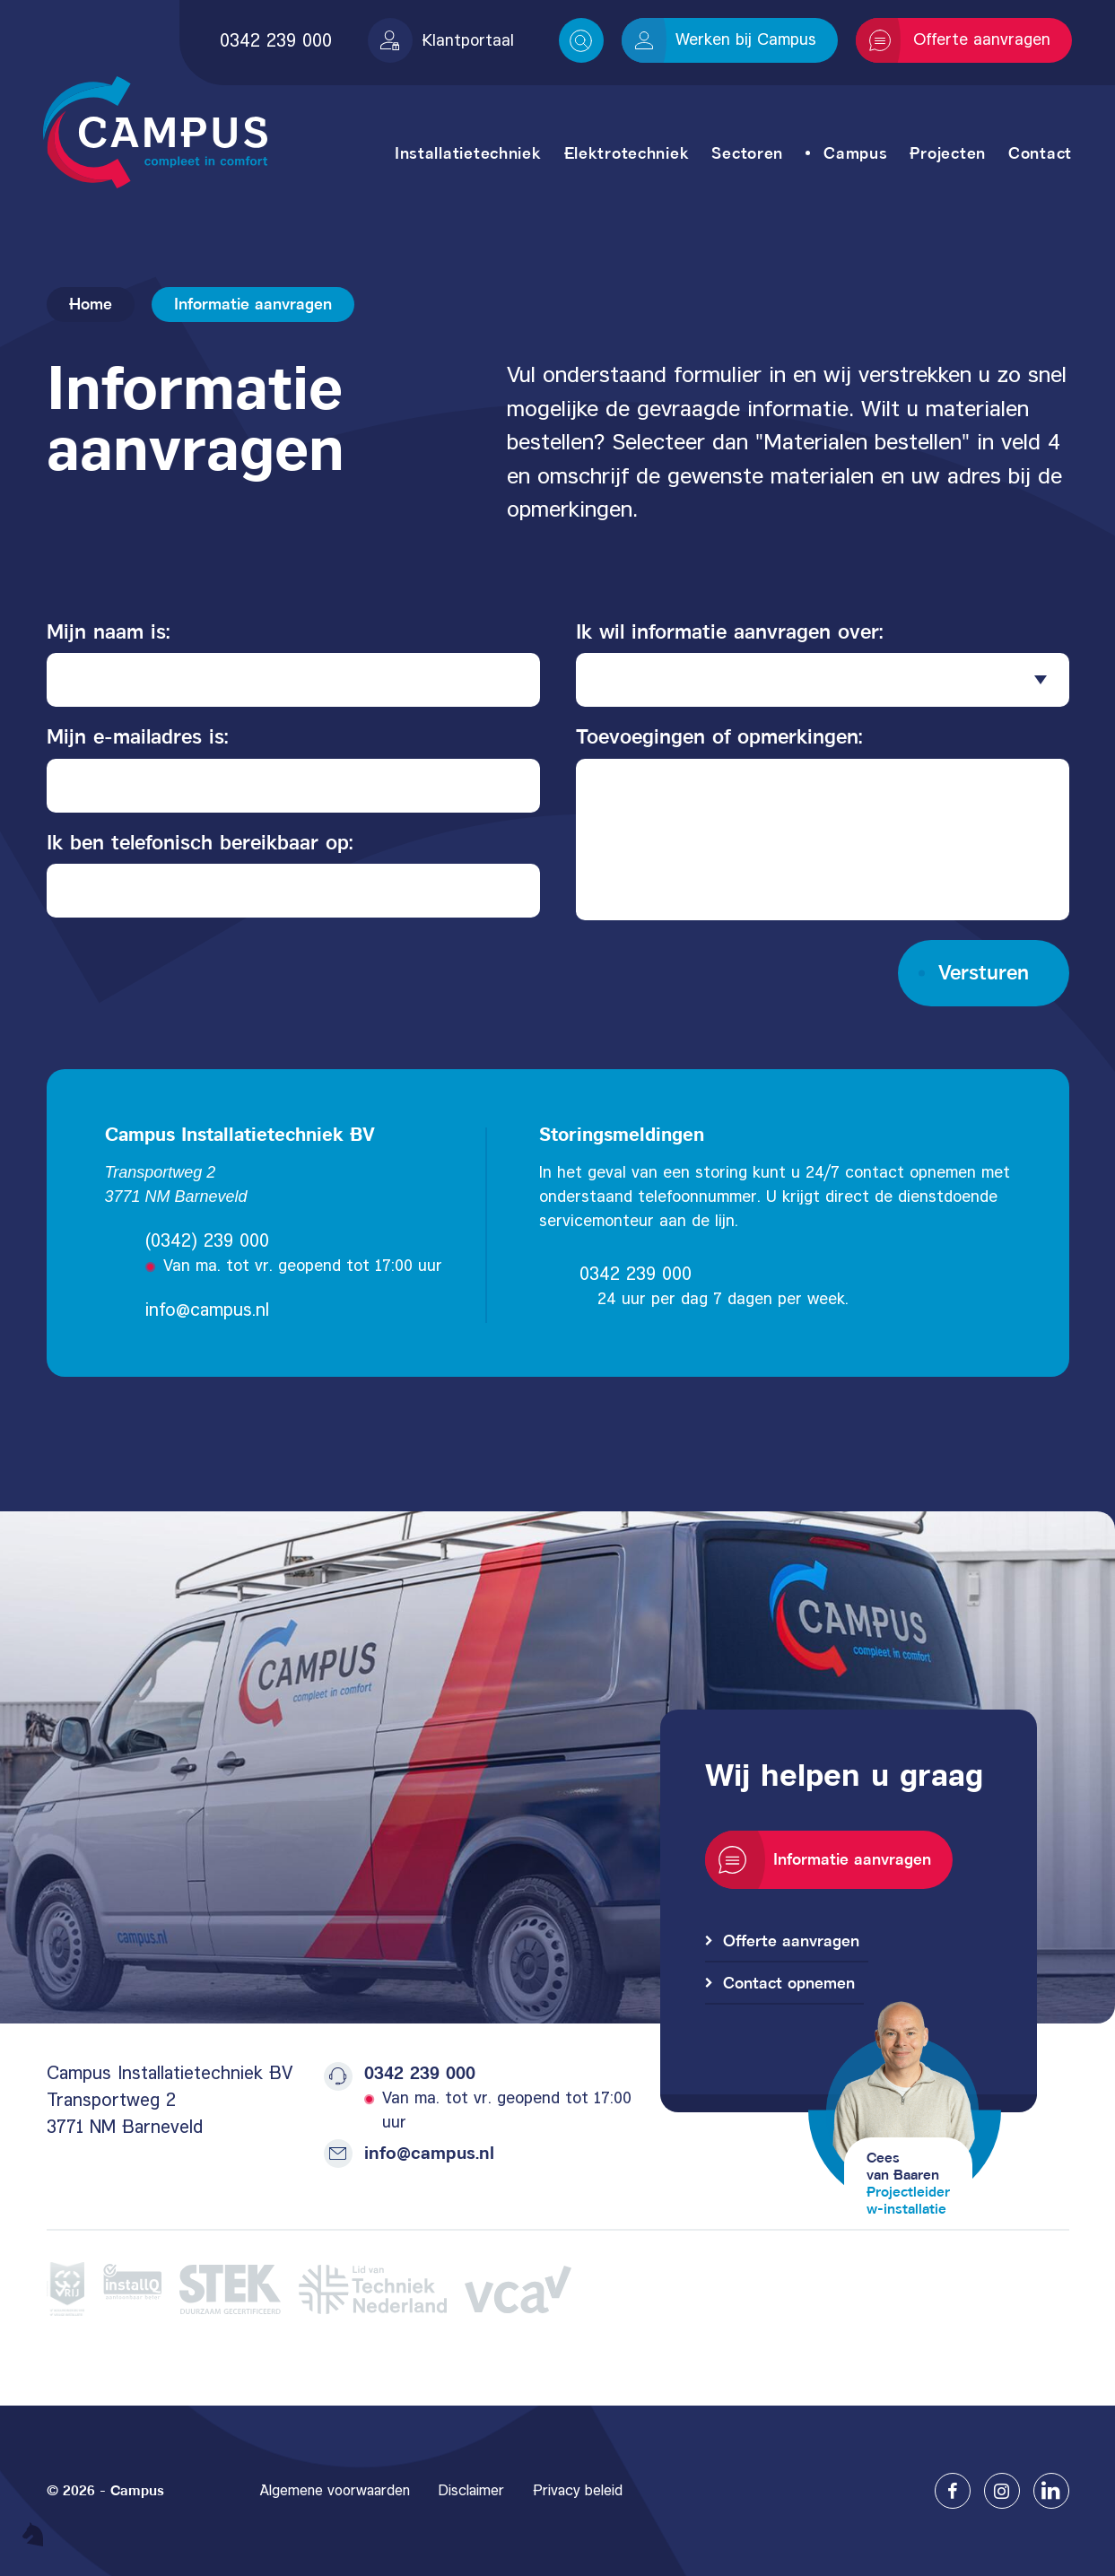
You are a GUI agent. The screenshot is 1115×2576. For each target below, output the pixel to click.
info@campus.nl (207, 1309)
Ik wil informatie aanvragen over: (730, 631)
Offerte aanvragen (959, 40)
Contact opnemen (789, 1983)
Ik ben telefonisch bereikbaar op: (200, 842)
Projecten (947, 153)
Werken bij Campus (725, 39)
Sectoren (747, 153)
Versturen (983, 972)
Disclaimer (471, 2490)
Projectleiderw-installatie (908, 2200)
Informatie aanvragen (825, 1860)
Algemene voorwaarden (335, 2490)
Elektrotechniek (627, 153)
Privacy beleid (578, 2490)
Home (90, 304)
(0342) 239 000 (207, 1240)
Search (581, 41)
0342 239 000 (276, 40)
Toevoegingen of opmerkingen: (719, 736)
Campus (855, 153)
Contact (1040, 153)
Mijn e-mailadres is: (138, 736)
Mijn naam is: (108, 631)
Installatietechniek (468, 153)
